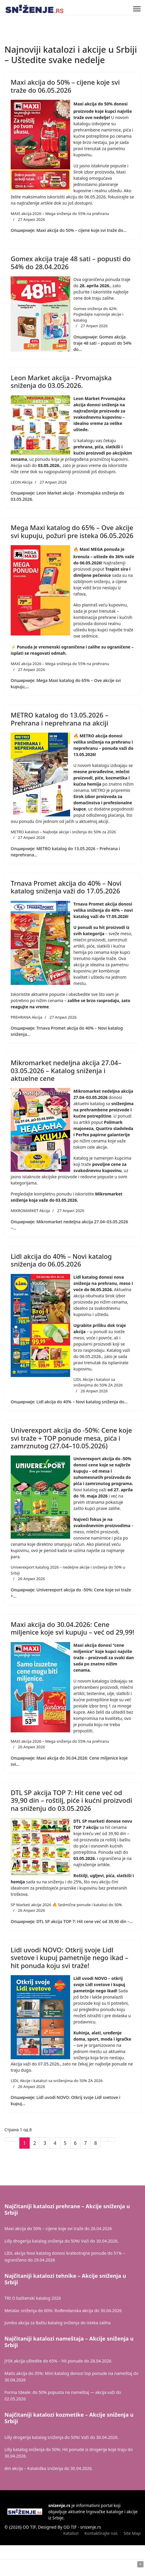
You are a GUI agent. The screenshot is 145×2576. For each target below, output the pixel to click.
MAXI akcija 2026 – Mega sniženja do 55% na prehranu (60, 213)
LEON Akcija (21, 482)
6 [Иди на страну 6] (75, 2143)
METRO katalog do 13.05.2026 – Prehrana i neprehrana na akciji (59, 718)
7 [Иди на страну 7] (85, 2143)
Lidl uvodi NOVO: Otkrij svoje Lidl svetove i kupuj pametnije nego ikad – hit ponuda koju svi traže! (69, 1957)
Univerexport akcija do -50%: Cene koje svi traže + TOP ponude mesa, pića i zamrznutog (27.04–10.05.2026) (71, 1438)
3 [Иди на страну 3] (44, 2143)
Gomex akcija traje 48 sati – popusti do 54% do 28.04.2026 (71, 262)
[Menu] (137, 9)
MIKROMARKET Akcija (30, 1210)
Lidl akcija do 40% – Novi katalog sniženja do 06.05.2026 (61, 1260)
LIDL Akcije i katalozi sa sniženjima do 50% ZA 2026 (98, 1382)
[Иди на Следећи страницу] (104, 2139)
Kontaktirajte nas (101, 2533)
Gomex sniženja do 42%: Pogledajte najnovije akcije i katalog (98, 314)
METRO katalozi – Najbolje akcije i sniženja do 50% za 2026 (63, 831)
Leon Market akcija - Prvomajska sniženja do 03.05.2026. (61, 381)
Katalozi (71, 2533)
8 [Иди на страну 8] (95, 2143)
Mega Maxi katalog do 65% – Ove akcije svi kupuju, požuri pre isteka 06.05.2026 (72, 531)
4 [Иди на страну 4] (54, 2143)
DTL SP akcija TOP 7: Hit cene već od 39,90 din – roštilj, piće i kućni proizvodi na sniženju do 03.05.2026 (71, 1800)
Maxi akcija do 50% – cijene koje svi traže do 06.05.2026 (65, 86)
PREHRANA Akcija (26, 1017)
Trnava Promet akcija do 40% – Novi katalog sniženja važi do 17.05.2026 (66, 887)
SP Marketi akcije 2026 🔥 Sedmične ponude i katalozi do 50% (66, 1904)
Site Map (132, 2533)
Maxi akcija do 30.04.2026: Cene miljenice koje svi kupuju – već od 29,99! (72, 1628)
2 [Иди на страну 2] (34, 2143)
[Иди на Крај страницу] (112, 2139)
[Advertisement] (72, 2568)
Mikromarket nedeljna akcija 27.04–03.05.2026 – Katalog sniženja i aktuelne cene (66, 1070)
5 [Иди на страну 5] (65, 2143)
